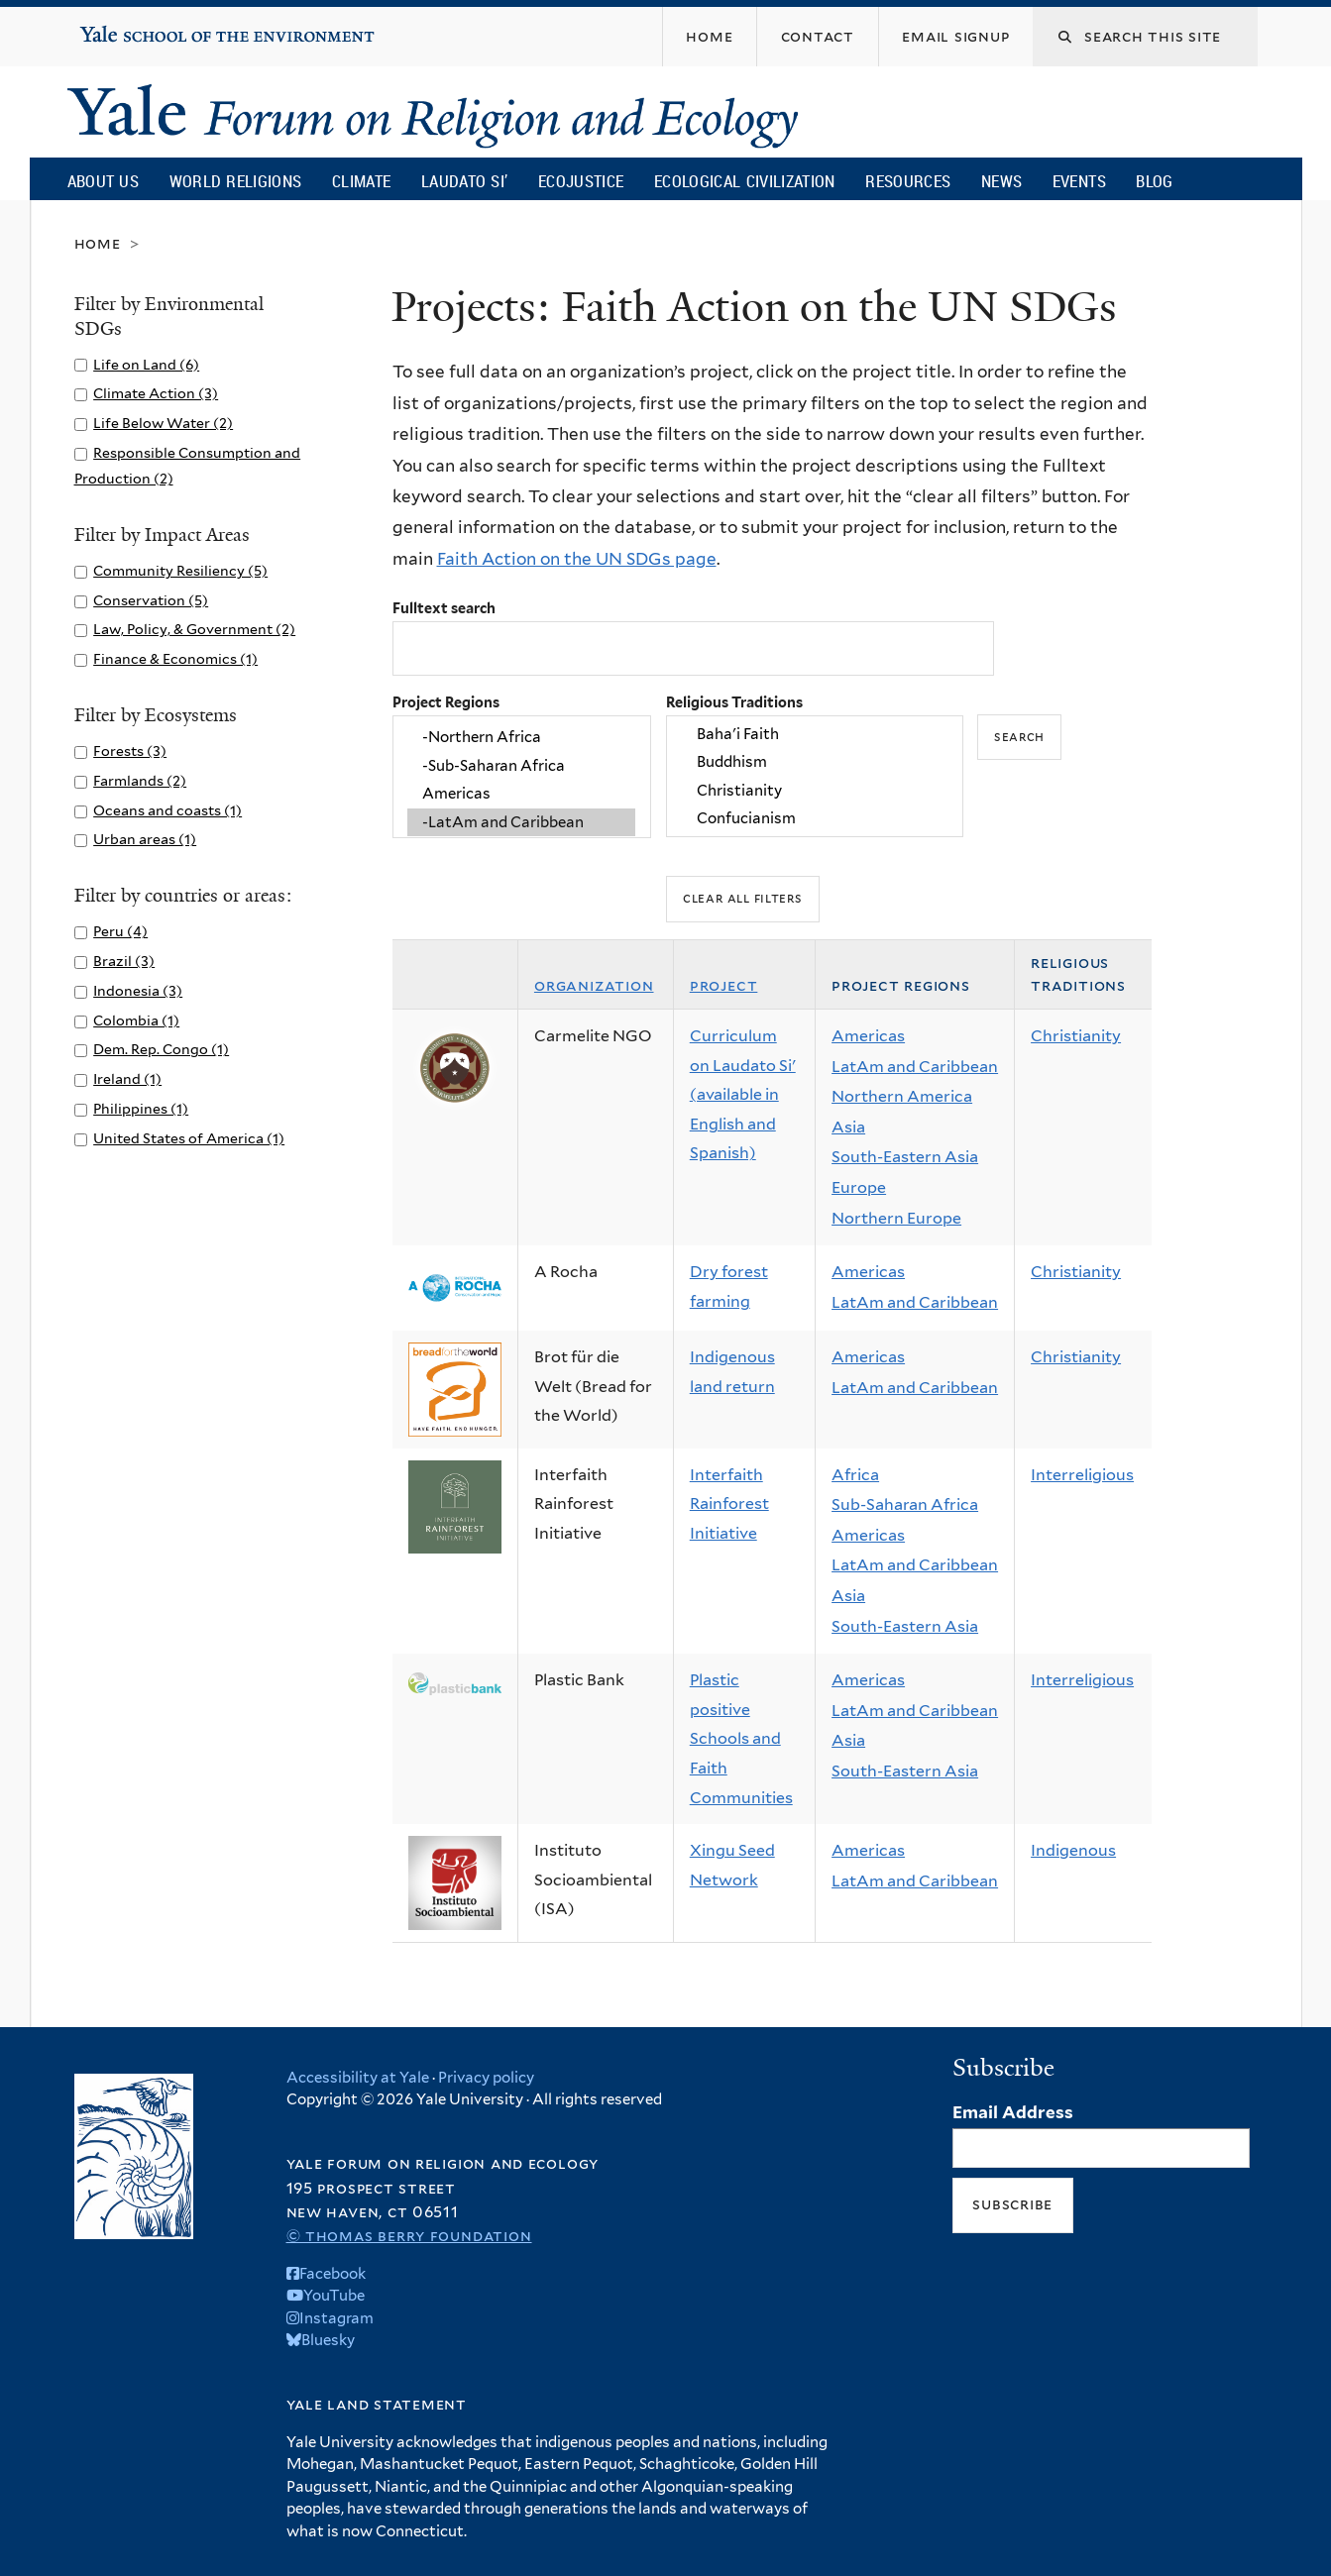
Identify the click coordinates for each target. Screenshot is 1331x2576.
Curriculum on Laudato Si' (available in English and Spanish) (743, 1094)
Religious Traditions (734, 702)
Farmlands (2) (139, 780)
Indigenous (1073, 1850)
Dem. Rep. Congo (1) (161, 1048)
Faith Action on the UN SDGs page (577, 559)
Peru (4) (120, 930)
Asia (848, 1127)
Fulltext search (444, 607)
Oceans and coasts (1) (167, 810)
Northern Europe (896, 1218)
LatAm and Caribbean (915, 1066)
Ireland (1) (127, 1078)
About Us (103, 180)
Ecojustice (580, 180)
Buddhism (814, 763)
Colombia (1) (136, 1020)
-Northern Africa (521, 738)
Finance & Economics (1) (175, 658)
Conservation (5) (150, 599)
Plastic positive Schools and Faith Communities (741, 1738)
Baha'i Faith (814, 734)
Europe (859, 1187)
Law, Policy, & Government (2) (194, 628)
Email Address (1012, 2112)
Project (724, 985)
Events (1079, 180)
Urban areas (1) (144, 838)
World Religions (235, 180)
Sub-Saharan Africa (905, 1504)
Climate (361, 180)
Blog (1154, 180)
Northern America (902, 1096)
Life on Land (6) (146, 364)
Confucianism (814, 818)
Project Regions (445, 702)
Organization (594, 985)
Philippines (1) (140, 1108)
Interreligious (1082, 1474)
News (1001, 180)
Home (97, 243)
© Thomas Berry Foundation (409, 2235)
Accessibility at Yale (357, 2078)
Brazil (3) (124, 960)
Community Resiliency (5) (180, 570)
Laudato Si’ (464, 180)
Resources (907, 180)
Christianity (814, 791)
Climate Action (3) (155, 392)
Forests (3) (129, 750)
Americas (521, 793)
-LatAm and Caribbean (521, 822)
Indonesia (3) (137, 990)
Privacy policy (486, 2078)
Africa (855, 1474)
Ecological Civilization (744, 180)
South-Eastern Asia (905, 1156)
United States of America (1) (188, 1137)
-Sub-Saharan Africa (521, 766)
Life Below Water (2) (163, 422)
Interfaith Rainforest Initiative (729, 1504)
